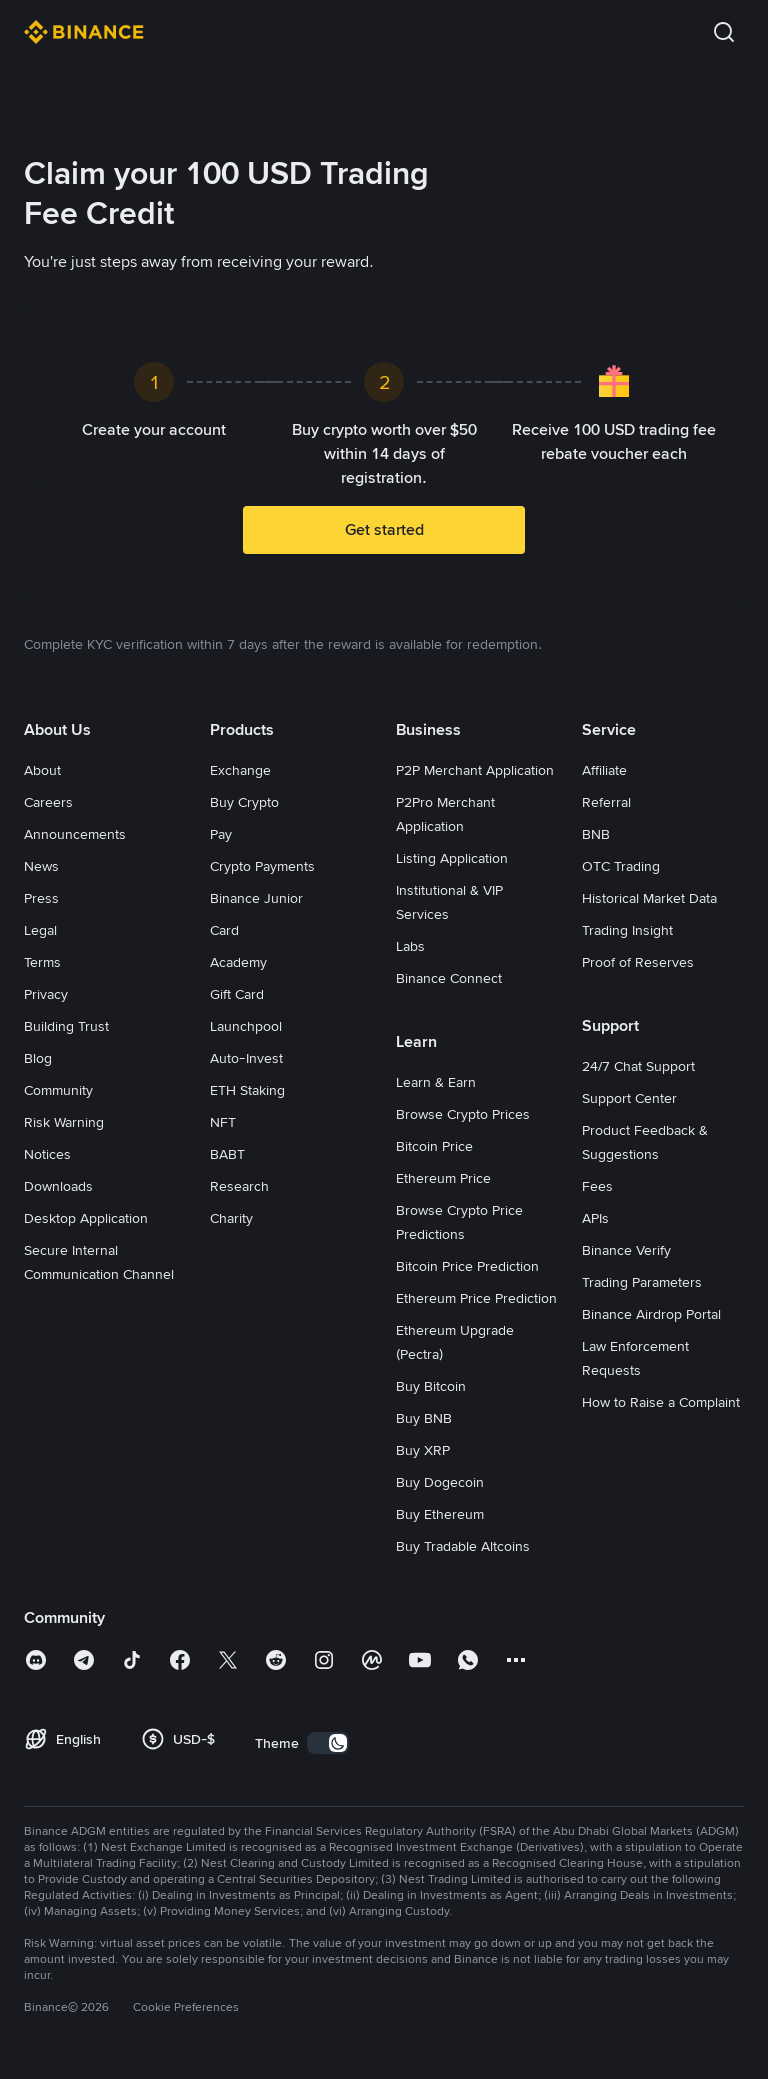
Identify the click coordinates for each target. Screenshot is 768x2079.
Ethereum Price (443, 1178)
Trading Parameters (642, 1282)
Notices (47, 1154)
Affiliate (604, 770)
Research (239, 1186)
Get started (384, 529)
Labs (410, 946)
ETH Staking (247, 1090)
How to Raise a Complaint (661, 1402)
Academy (238, 962)
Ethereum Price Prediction (476, 1298)
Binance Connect (449, 978)
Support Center (629, 1098)
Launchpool (246, 1026)
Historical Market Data (649, 898)
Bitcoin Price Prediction (467, 1266)
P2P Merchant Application (475, 770)
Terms (42, 962)
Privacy (46, 994)
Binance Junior (256, 898)
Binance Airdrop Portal (651, 1314)
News (41, 866)
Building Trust (66, 1026)
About (42, 770)
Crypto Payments (262, 866)
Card (224, 930)
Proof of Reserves (638, 962)
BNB (596, 834)
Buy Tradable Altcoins (463, 1546)
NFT (223, 1122)
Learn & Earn (436, 1082)
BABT (227, 1154)
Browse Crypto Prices (463, 1114)
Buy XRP (423, 1450)
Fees (597, 1186)
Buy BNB (424, 1418)
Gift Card (237, 994)
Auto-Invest (246, 1058)
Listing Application (452, 858)
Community (58, 1090)
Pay (221, 834)
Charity (231, 1218)
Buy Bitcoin (431, 1386)
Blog (38, 1058)
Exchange (240, 770)
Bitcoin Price (434, 1146)
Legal (40, 930)
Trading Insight (627, 930)
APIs (595, 1218)
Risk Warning (64, 1122)
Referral (606, 802)
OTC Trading (621, 866)
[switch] (328, 1743)
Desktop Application (86, 1218)
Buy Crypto (244, 802)
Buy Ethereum (440, 1514)
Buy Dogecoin (440, 1482)
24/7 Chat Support (638, 1066)
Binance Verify (626, 1250)
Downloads (58, 1186)
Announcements (75, 834)
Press (41, 898)
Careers (48, 802)
